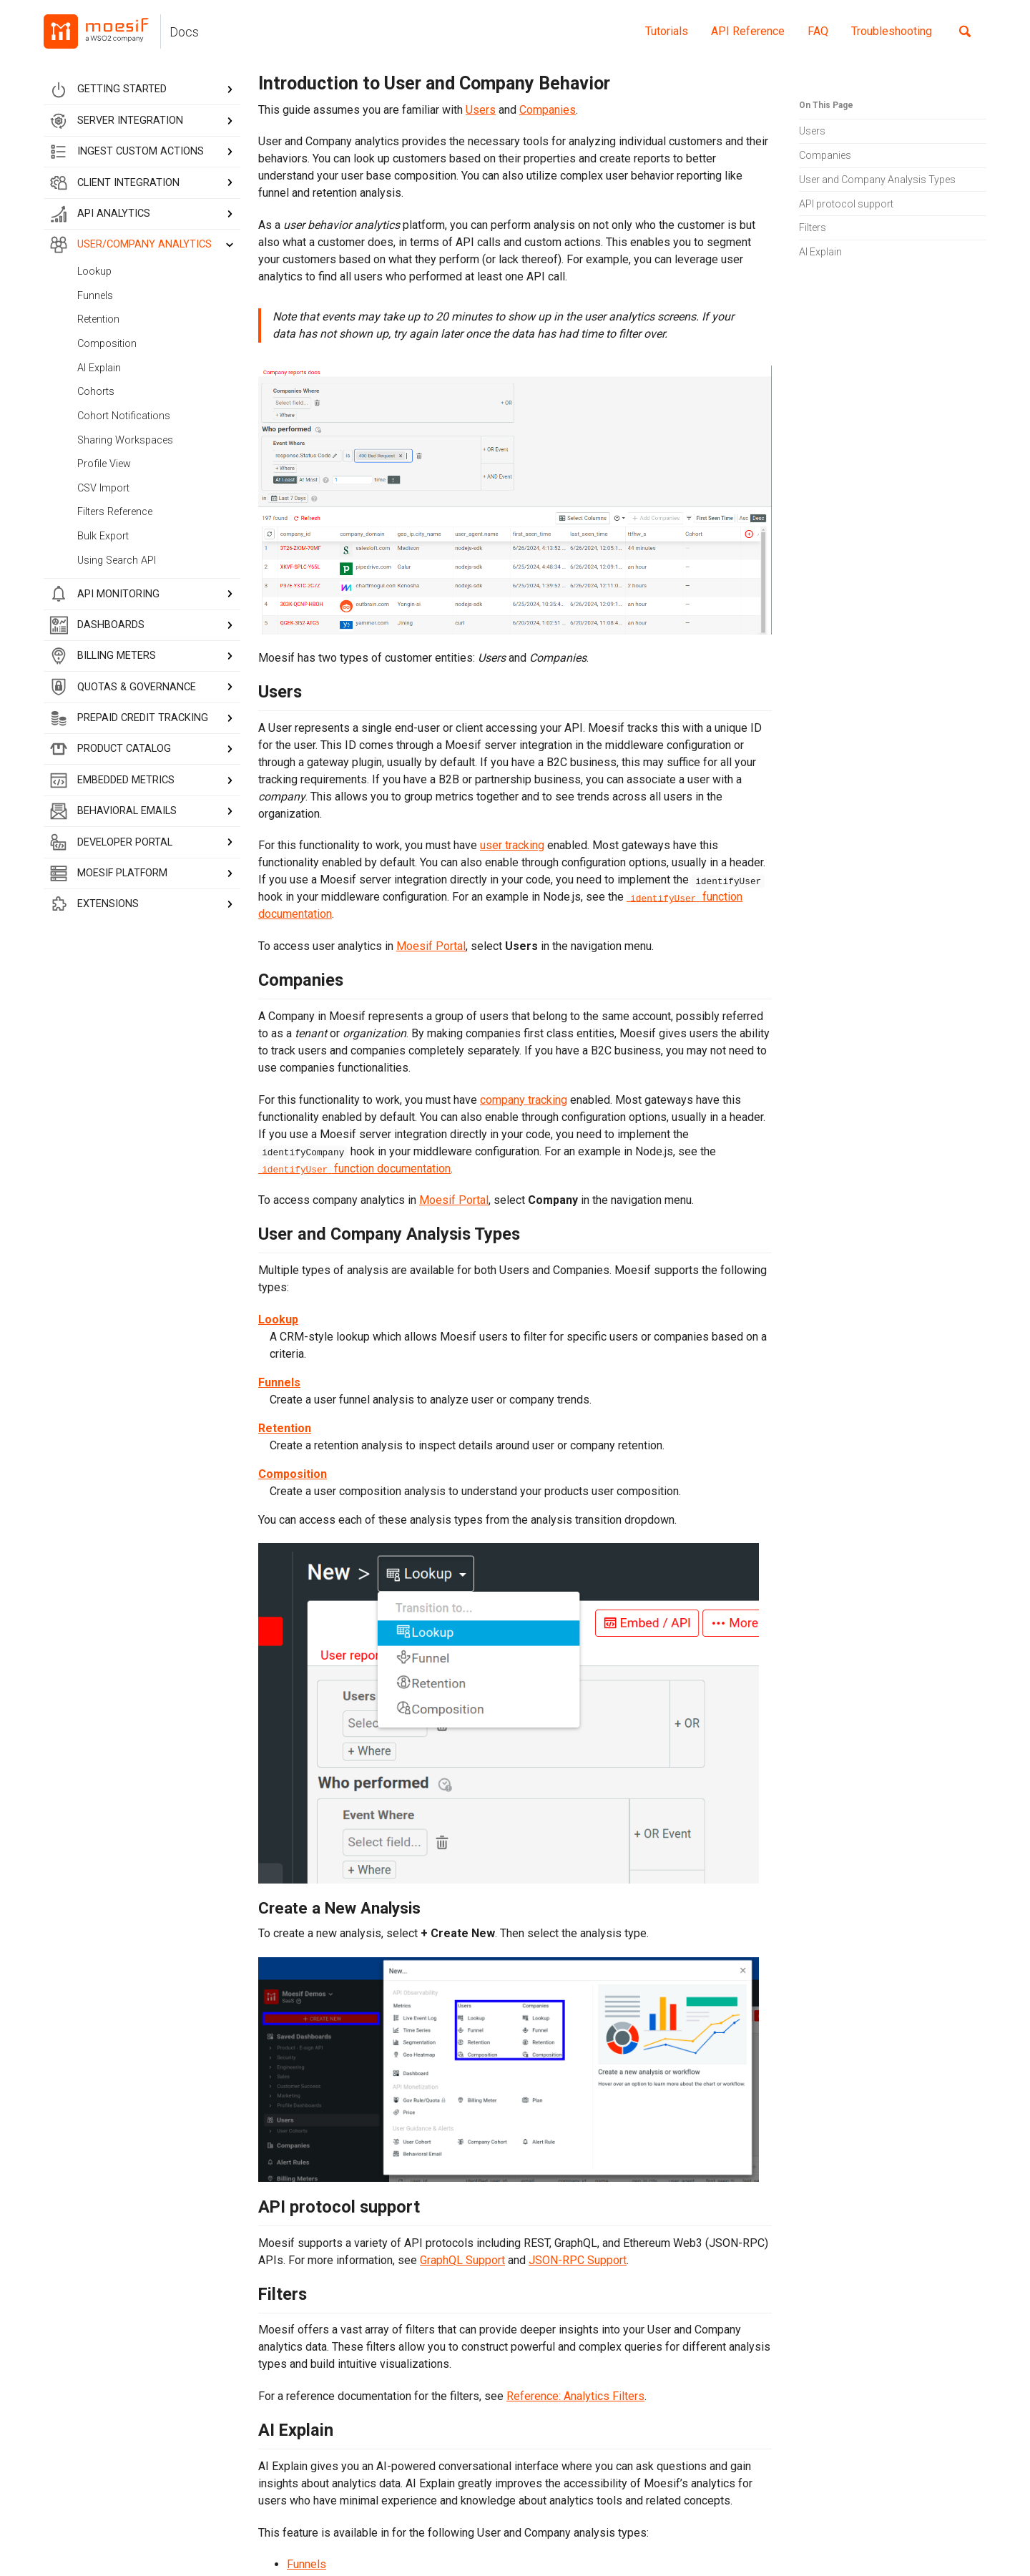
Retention (98, 319)
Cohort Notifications (123, 416)
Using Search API (116, 560)
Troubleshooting (891, 31)
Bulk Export (103, 536)
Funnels (95, 296)
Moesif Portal (431, 946)
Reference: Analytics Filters (575, 2396)
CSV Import (103, 488)
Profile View (104, 464)
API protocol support (846, 204)
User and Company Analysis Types (877, 179)
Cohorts (95, 392)
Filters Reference (114, 512)
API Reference (748, 31)
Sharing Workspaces (125, 440)
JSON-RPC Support (578, 2260)
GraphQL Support (462, 2260)
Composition (107, 344)
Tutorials (666, 31)
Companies (825, 155)
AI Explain (99, 368)
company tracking (523, 1100)
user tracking (512, 845)
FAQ (818, 31)
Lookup (94, 271)
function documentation (354, 1168)
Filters (812, 227)
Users (812, 131)
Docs (184, 32)
